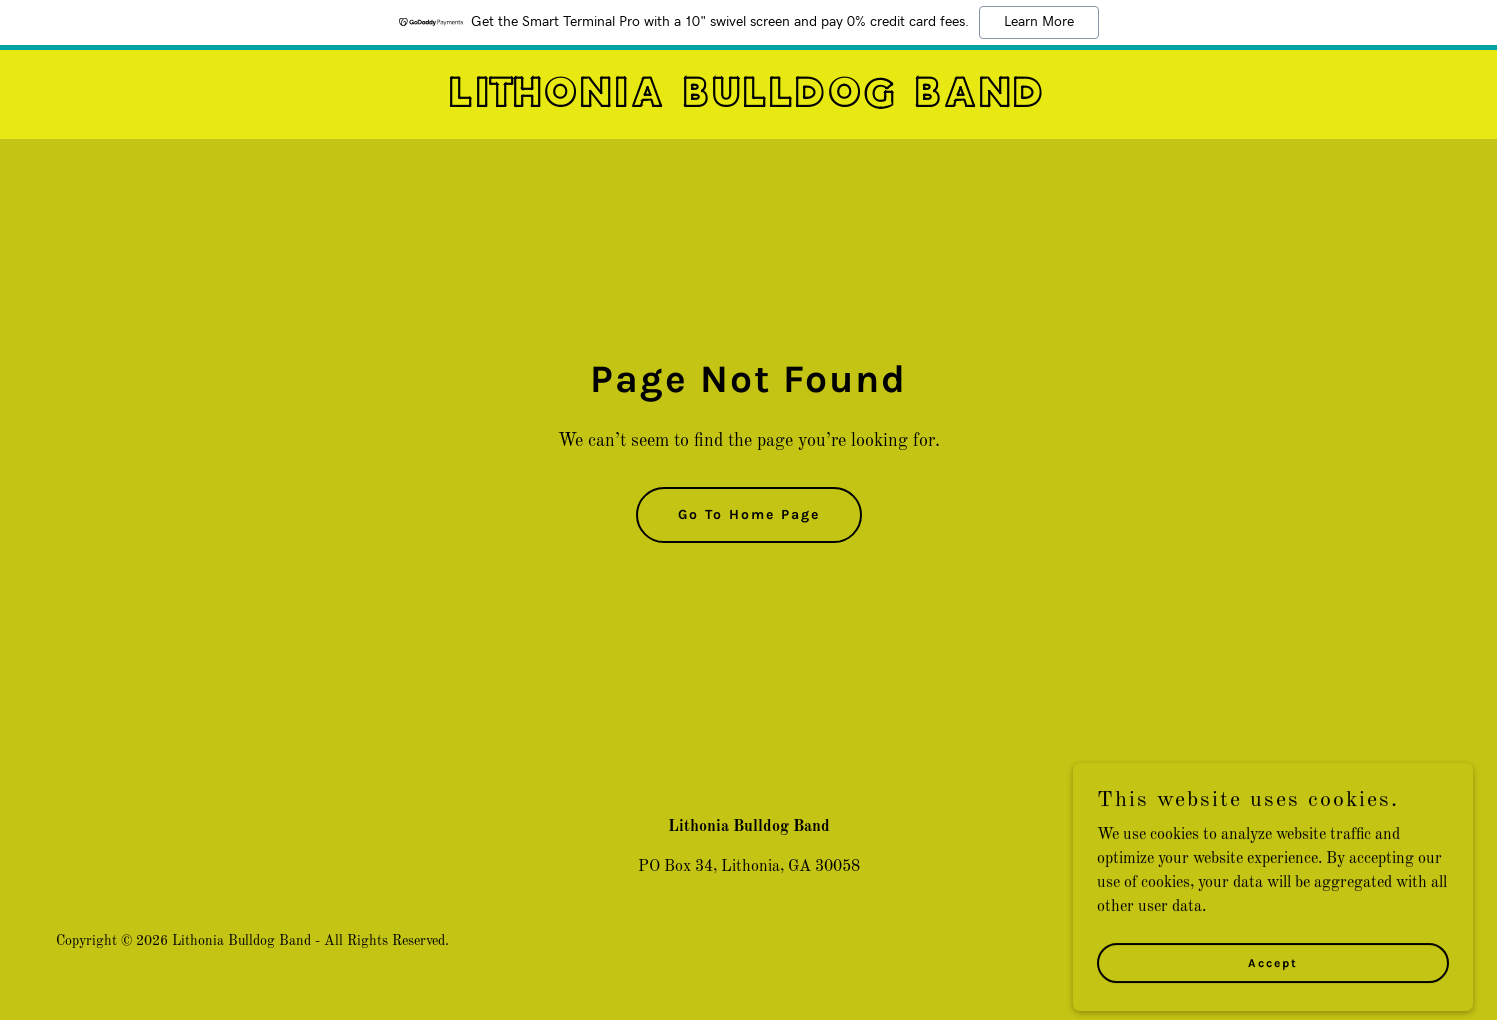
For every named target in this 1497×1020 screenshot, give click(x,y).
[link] (748, 103)
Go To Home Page (749, 514)
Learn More (1039, 22)
